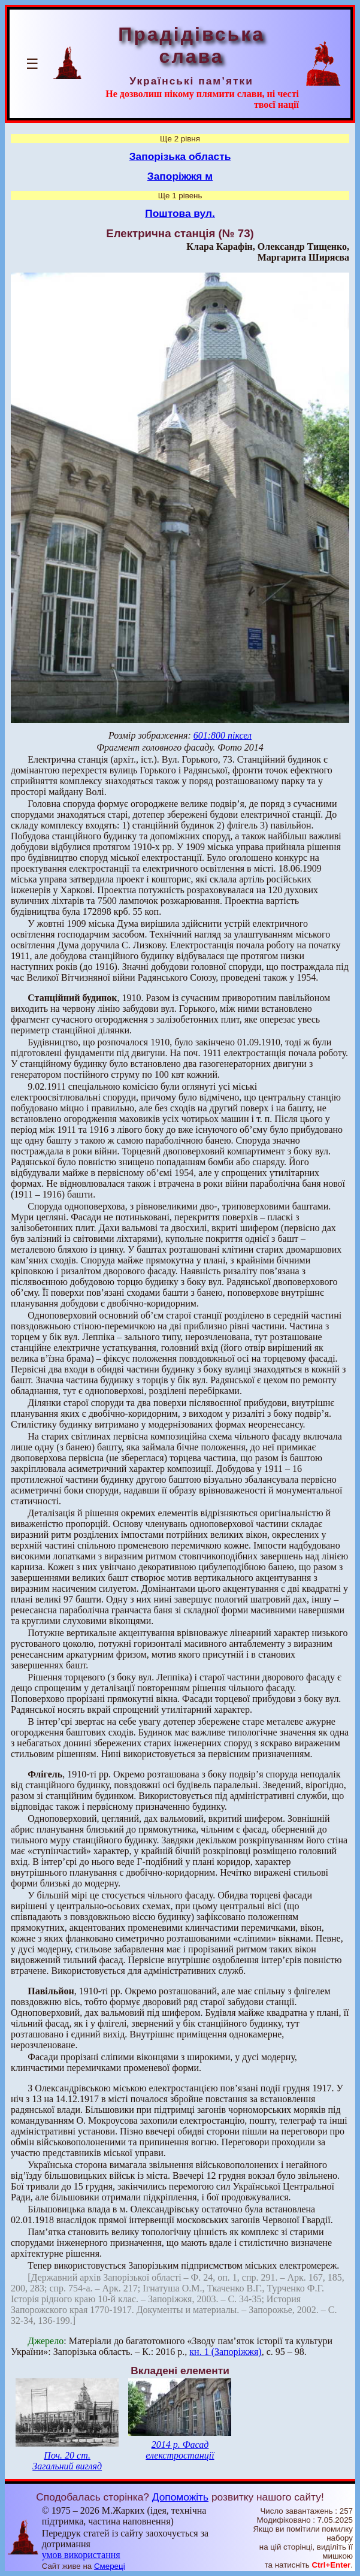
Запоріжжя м (180, 176)
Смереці (109, 2566)
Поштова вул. (180, 213)
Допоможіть (180, 2497)
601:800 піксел (222, 735)
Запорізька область (180, 156)
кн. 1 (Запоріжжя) (225, 2352)
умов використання (81, 2555)
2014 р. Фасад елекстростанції (180, 2449)
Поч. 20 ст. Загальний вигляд (67, 2460)
